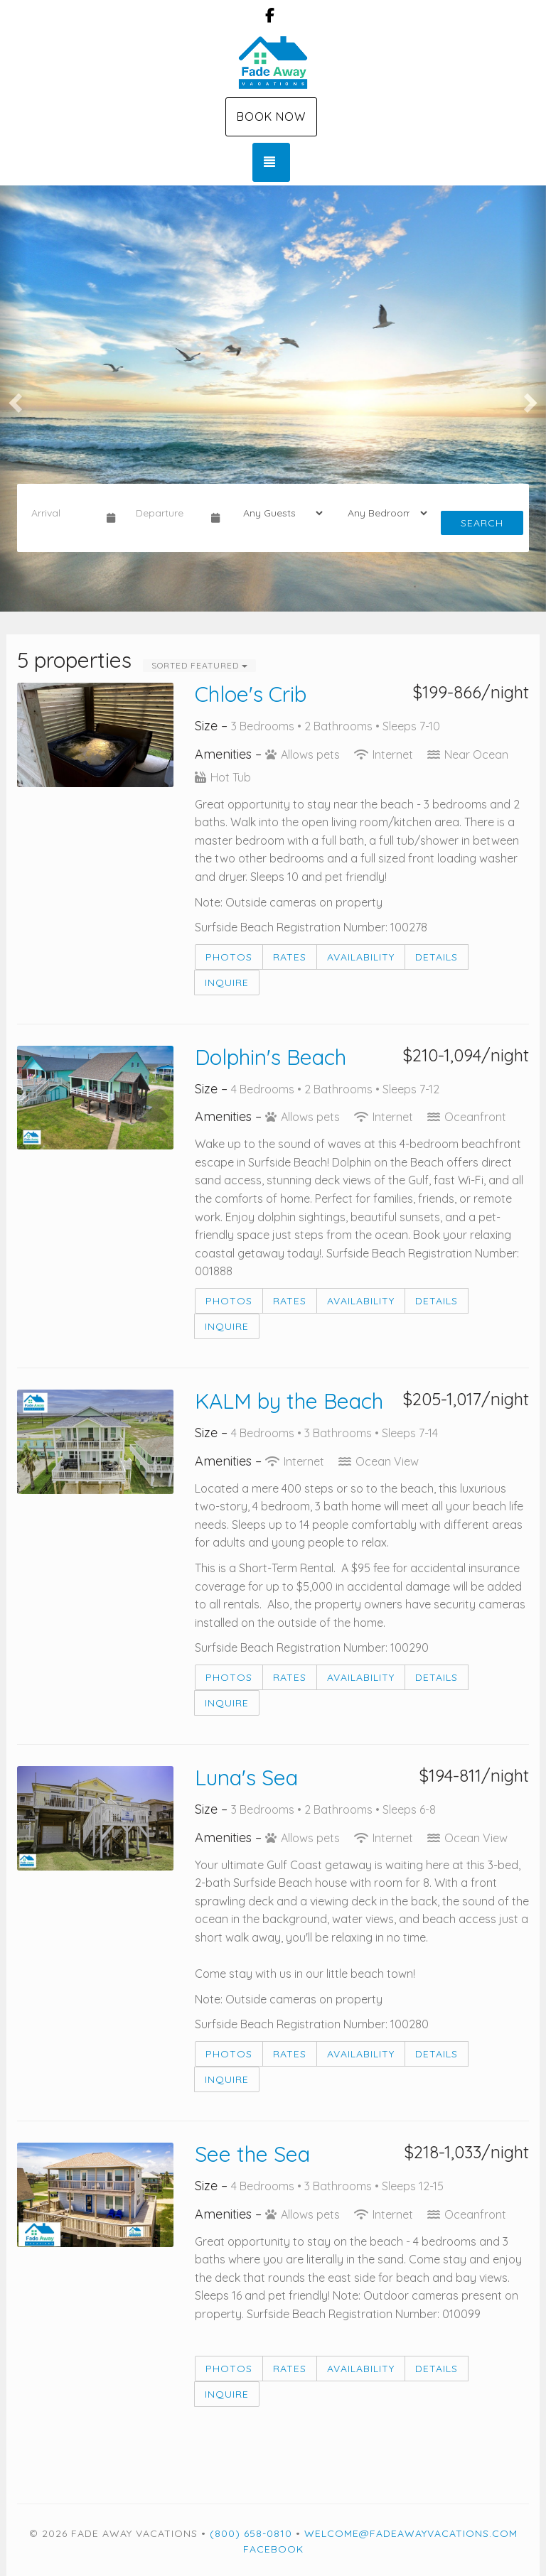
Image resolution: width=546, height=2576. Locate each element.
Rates (289, 957)
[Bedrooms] (382, 513)
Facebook (273, 2549)
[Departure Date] (167, 513)
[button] (13, 398)
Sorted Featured (199, 665)
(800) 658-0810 (251, 2533)
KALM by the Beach (289, 1400)
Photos (228, 957)
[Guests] (278, 513)
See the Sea (252, 2154)
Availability (361, 957)
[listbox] (273, 398)
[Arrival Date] (63, 513)
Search (482, 522)
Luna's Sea (246, 1777)
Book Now (271, 116)
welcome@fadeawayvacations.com (411, 2533)
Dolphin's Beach (270, 1057)
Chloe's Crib (250, 694)
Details (436, 957)
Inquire (227, 982)
